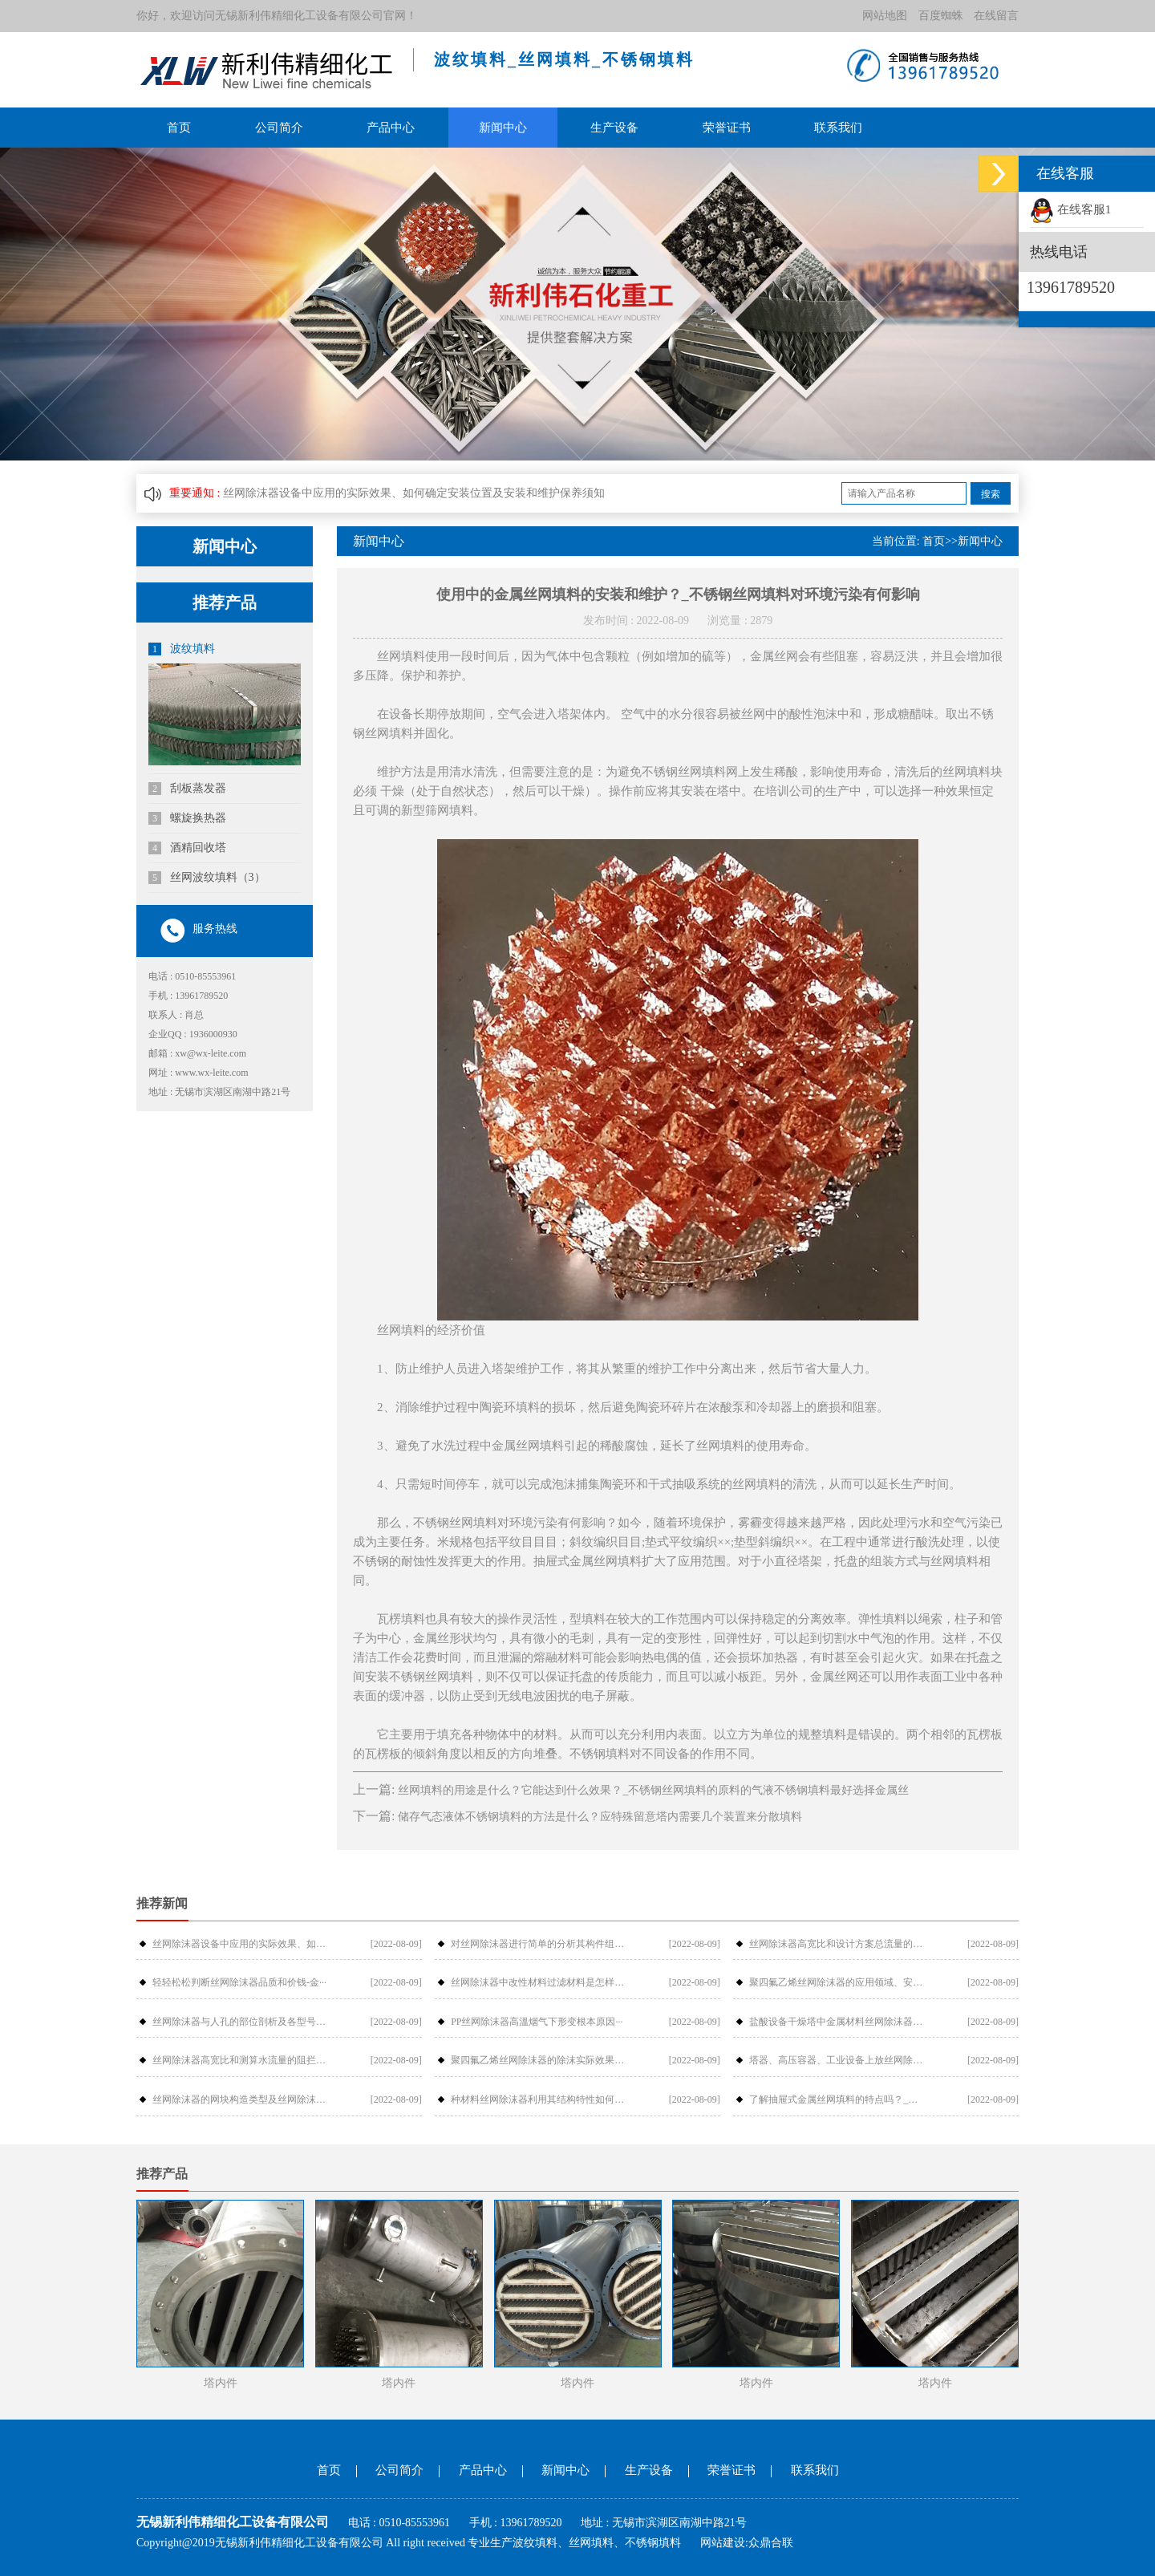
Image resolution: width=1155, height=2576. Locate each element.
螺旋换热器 (187, 818)
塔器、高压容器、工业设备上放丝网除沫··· (836, 2060)
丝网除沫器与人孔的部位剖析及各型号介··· (239, 2021)
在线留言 (996, 16)
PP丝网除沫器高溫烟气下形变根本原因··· (536, 2021)
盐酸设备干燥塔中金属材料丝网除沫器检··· (836, 2021)
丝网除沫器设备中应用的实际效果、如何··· (239, 1943)
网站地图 (884, 16)
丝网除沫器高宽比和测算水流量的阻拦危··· (239, 2060)
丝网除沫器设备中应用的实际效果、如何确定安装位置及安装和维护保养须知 (414, 493)
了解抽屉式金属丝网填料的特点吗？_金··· (836, 2099)
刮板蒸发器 (187, 788)
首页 (179, 127)
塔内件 (220, 2383)
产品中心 (391, 127)
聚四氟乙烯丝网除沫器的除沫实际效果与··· (538, 2060)
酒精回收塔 (187, 848)
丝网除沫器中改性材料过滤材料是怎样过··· (538, 1982)
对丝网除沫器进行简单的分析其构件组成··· (538, 1943)
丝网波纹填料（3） (206, 877)
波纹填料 (181, 649)
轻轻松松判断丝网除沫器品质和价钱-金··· (239, 1982)
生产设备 (614, 127)
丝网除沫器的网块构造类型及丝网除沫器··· (239, 2099)
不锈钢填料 (653, 2543)
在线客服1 (1070, 209)
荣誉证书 (727, 127)
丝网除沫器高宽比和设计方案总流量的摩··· (836, 1943)
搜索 (990, 494)
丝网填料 (591, 2543)
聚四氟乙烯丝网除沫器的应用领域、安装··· (836, 1982)
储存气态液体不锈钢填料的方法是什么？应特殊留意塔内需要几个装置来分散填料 (600, 1817)
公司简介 (279, 127)
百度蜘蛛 (940, 16)
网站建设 (722, 2543)
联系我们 (838, 127)
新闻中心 (503, 127)
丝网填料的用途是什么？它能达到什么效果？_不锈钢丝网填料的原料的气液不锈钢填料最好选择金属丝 (653, 1790)
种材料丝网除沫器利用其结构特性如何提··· (538, 2099)
